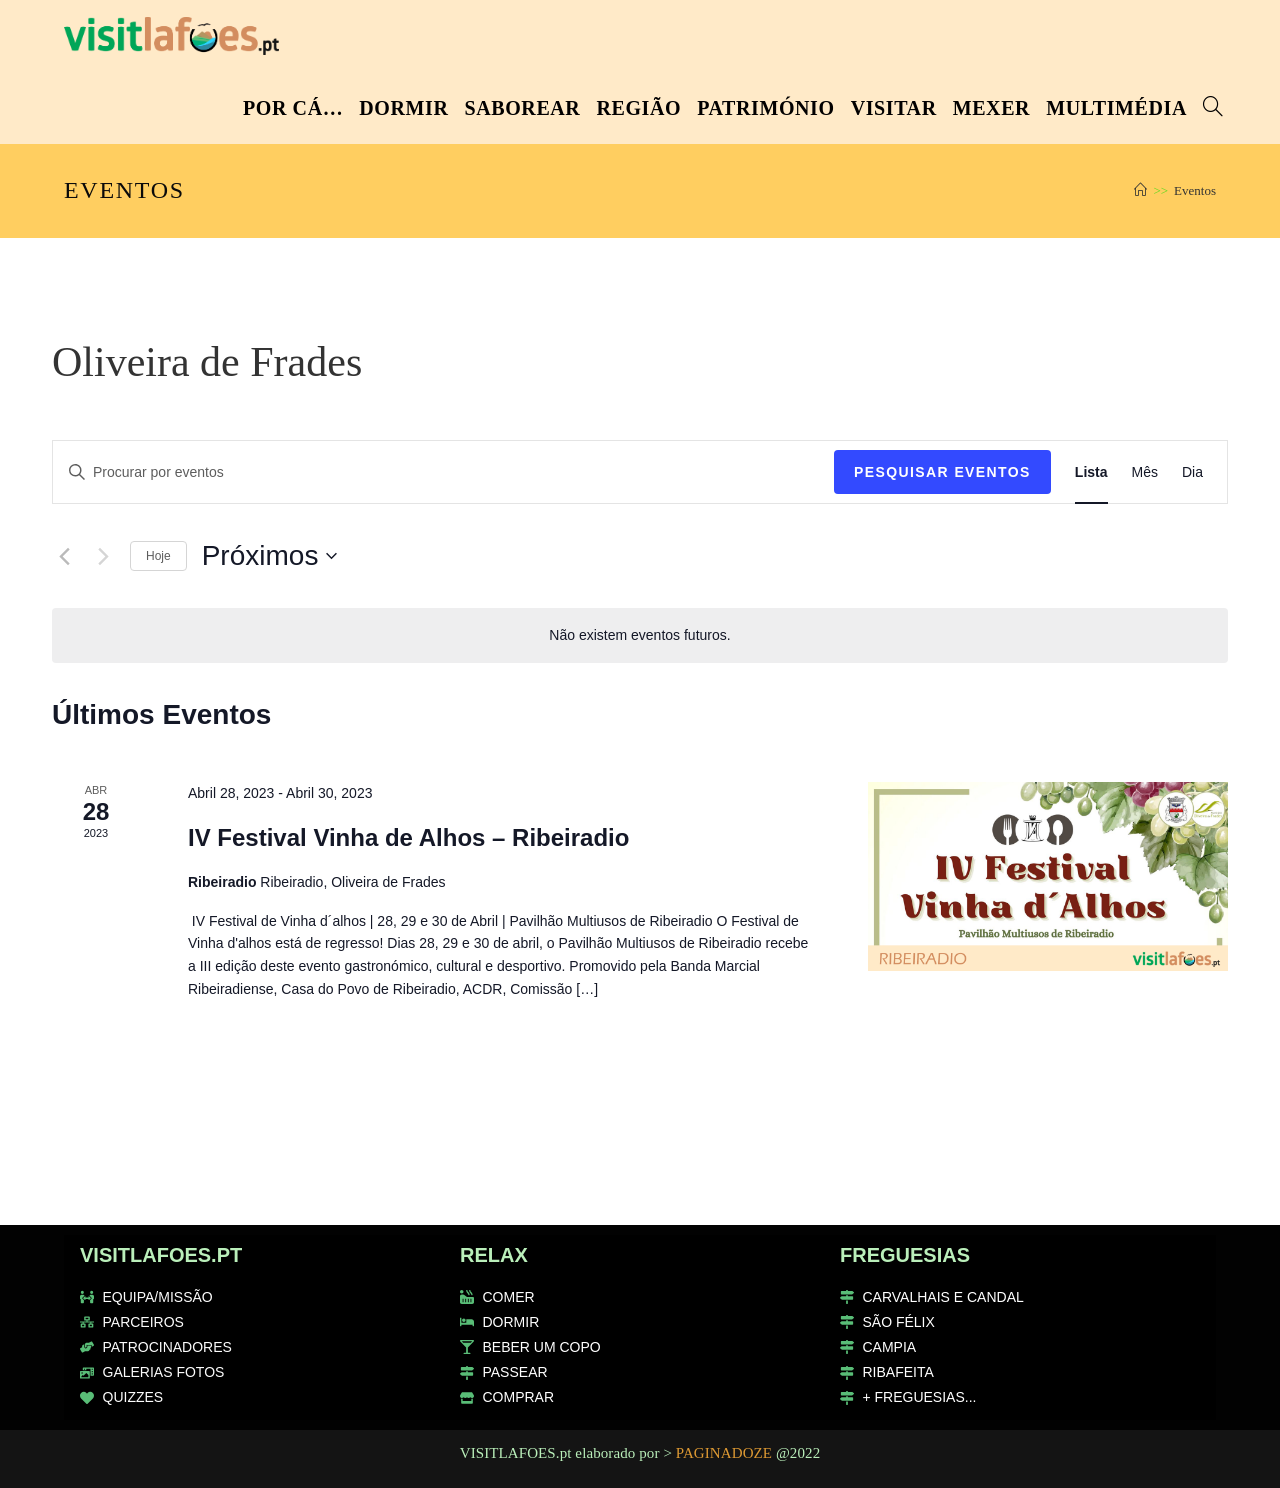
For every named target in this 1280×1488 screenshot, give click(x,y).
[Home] (1140, 190)
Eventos (1195, 190)
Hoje (158, 556)
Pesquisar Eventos (942, 472)
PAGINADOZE (724, 1453)
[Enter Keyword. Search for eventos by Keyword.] (443, 472)
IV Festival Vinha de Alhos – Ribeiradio (408, 837)
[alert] (640, 635)
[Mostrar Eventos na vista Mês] (1145, 472)
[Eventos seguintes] (103, 556)
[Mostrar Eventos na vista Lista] (1091, 472)
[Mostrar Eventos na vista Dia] (1192, 472)
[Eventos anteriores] (64, 556)
